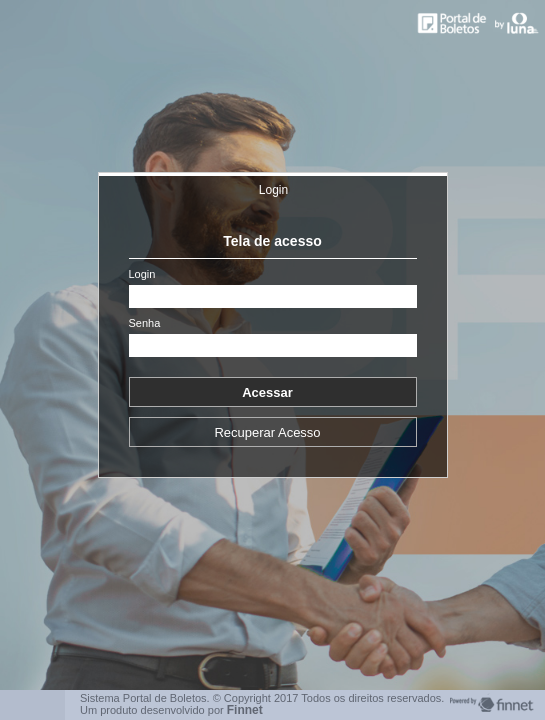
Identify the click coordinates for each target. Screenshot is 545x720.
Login (273, 190)
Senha (145, 323)
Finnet (245, 710)
